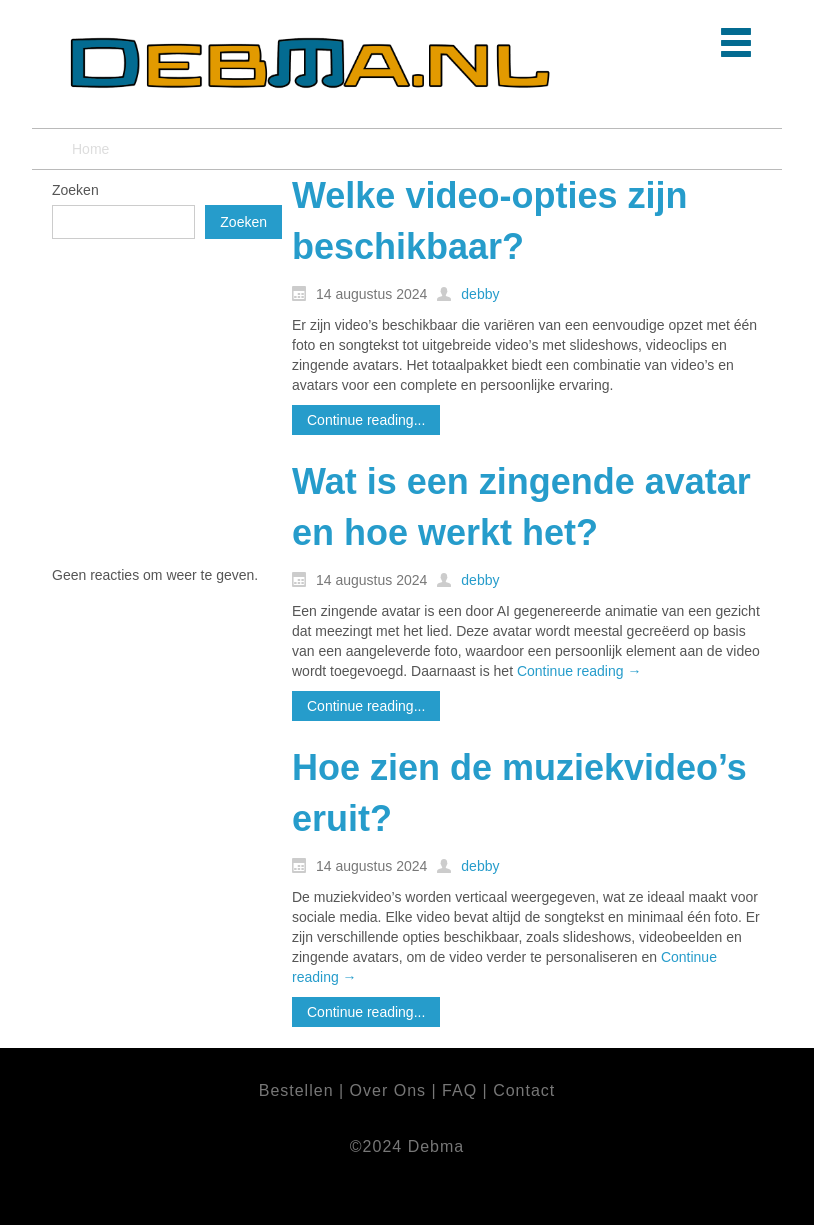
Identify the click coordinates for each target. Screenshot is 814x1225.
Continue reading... (366, 420)
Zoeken (75, 190)
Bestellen (299, 1090)
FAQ (462, 1090)
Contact (524, 1090)
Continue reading (579, 671)
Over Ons (388, 1090)
